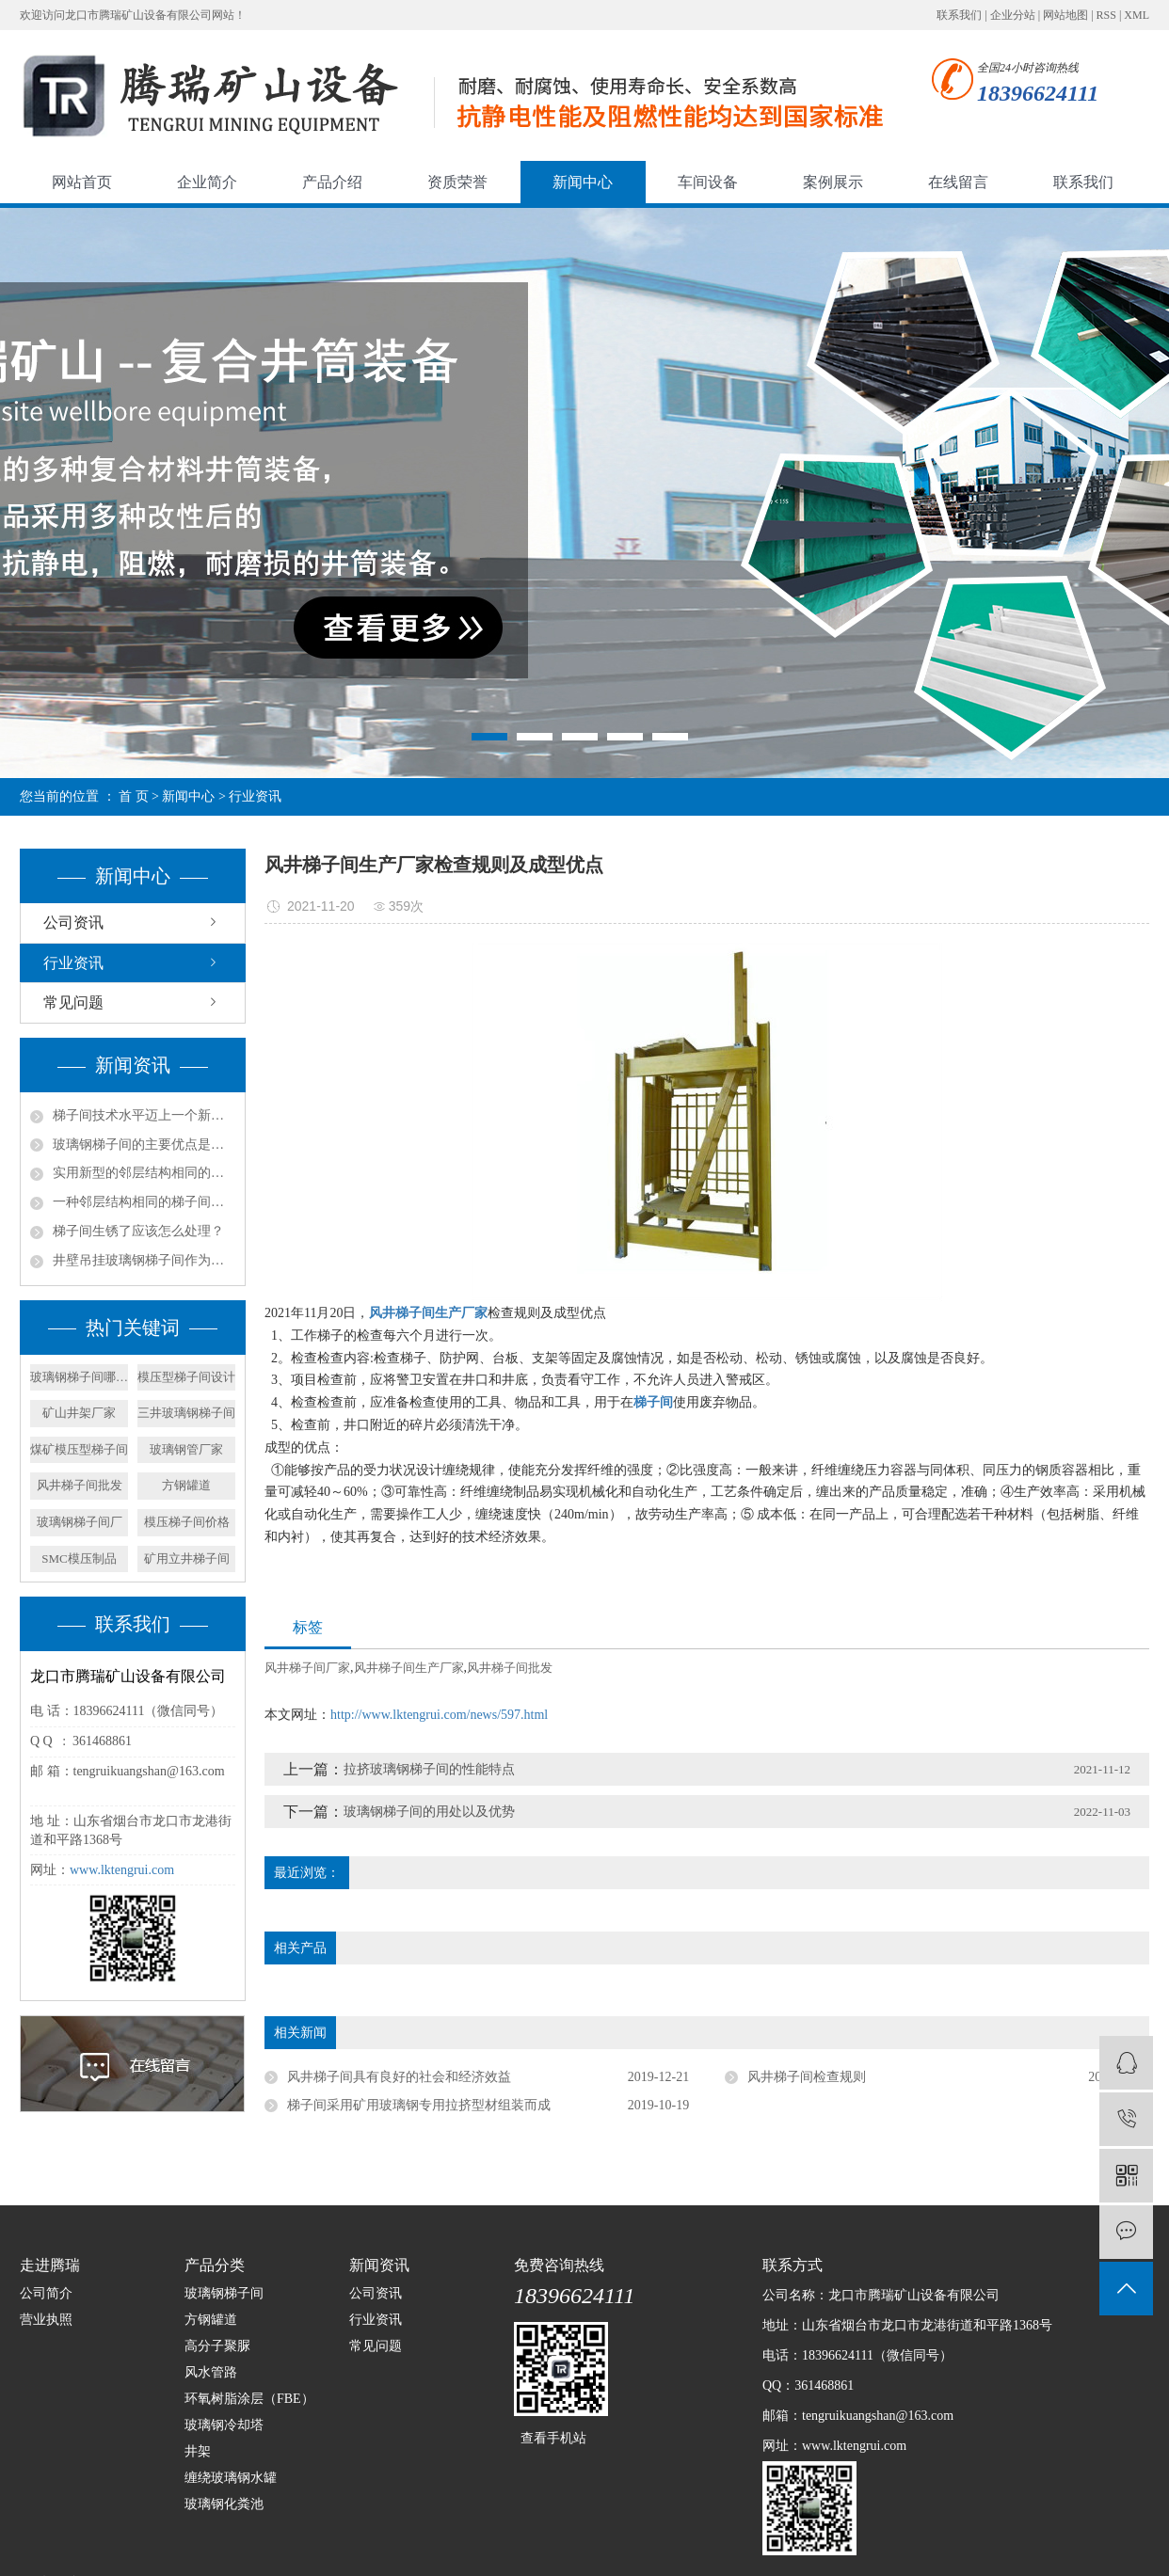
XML (1136, 15)
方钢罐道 (186, 1485)
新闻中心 (582, 182)
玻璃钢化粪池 (224, 2504)
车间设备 (708, 182)
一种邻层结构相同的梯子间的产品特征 (144, 1202)
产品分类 (214, 2265)
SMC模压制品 (78, 1558)
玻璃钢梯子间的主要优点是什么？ (144, 1144)
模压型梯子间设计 (186, 1377)
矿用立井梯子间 (187, 1558)
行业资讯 (255, 796)
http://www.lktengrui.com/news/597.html (439, 1715)
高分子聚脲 (217, 2346)
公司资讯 (73, 922)
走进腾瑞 (50, 2265)
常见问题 (73, 1002)
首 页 (134, 796)
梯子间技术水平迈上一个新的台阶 (144, 1115)
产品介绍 (332, 182)
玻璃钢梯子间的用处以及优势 (429, 1812)
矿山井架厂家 (79, 1413)
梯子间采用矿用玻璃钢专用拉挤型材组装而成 (419, 2105)
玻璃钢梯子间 (224, 2293)
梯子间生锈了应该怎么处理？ (138, 1231)
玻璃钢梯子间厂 (79, 1522)
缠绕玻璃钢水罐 (230, 2478)
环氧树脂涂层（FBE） (249, 2399)
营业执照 (46, 2320)
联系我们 (959, 15)
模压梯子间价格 (187, 1522)
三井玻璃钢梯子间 (186, 1413)
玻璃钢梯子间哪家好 (79, 1377)
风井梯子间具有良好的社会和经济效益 (399, 2077)
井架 (197, 2451)
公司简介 (46, 2293)
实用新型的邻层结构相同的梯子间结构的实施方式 (144, 1173)
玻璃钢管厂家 (186, 1449)
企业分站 (1012, 15)
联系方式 (792, 2265)
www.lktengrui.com (122, 1870)
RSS (1106, 15)
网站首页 (82, 182)
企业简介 (207, 182)
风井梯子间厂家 (307, 1668)
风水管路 (210, 2372)
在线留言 (958, 182)
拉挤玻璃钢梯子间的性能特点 (429, 1769)
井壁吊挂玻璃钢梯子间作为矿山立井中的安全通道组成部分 (144, 1260)
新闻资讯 (379, 2265)
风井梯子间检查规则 (806, 2077)
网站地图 (1065, 15)
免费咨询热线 (559, 2265)
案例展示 (833, 182)
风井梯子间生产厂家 (409, 1668)
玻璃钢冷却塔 (224, 2425)
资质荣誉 (457, 182)
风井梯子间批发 (79, 1485)
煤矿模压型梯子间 (79, 1449)
